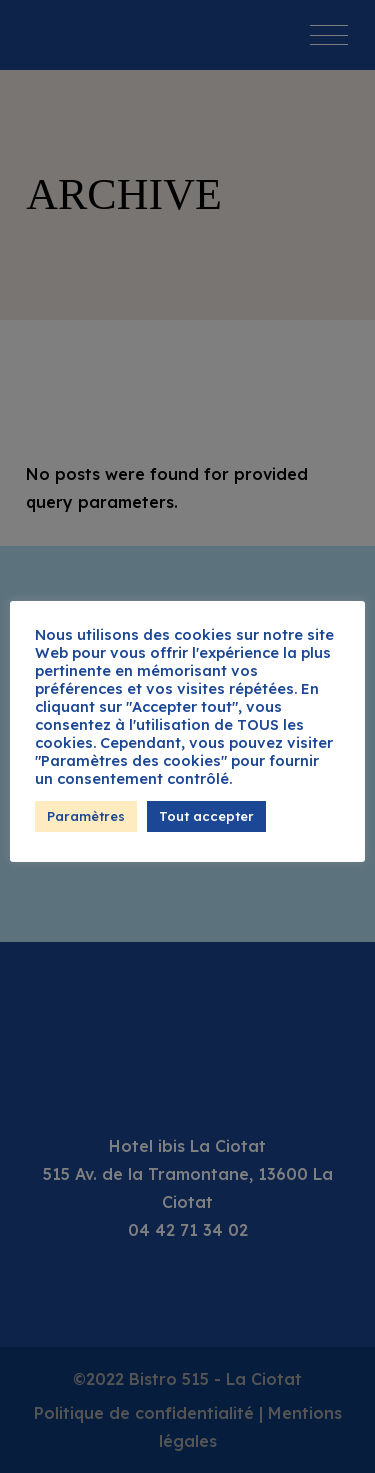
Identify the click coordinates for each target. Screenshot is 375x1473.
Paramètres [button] (86, 816)
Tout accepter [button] (206, 816)
